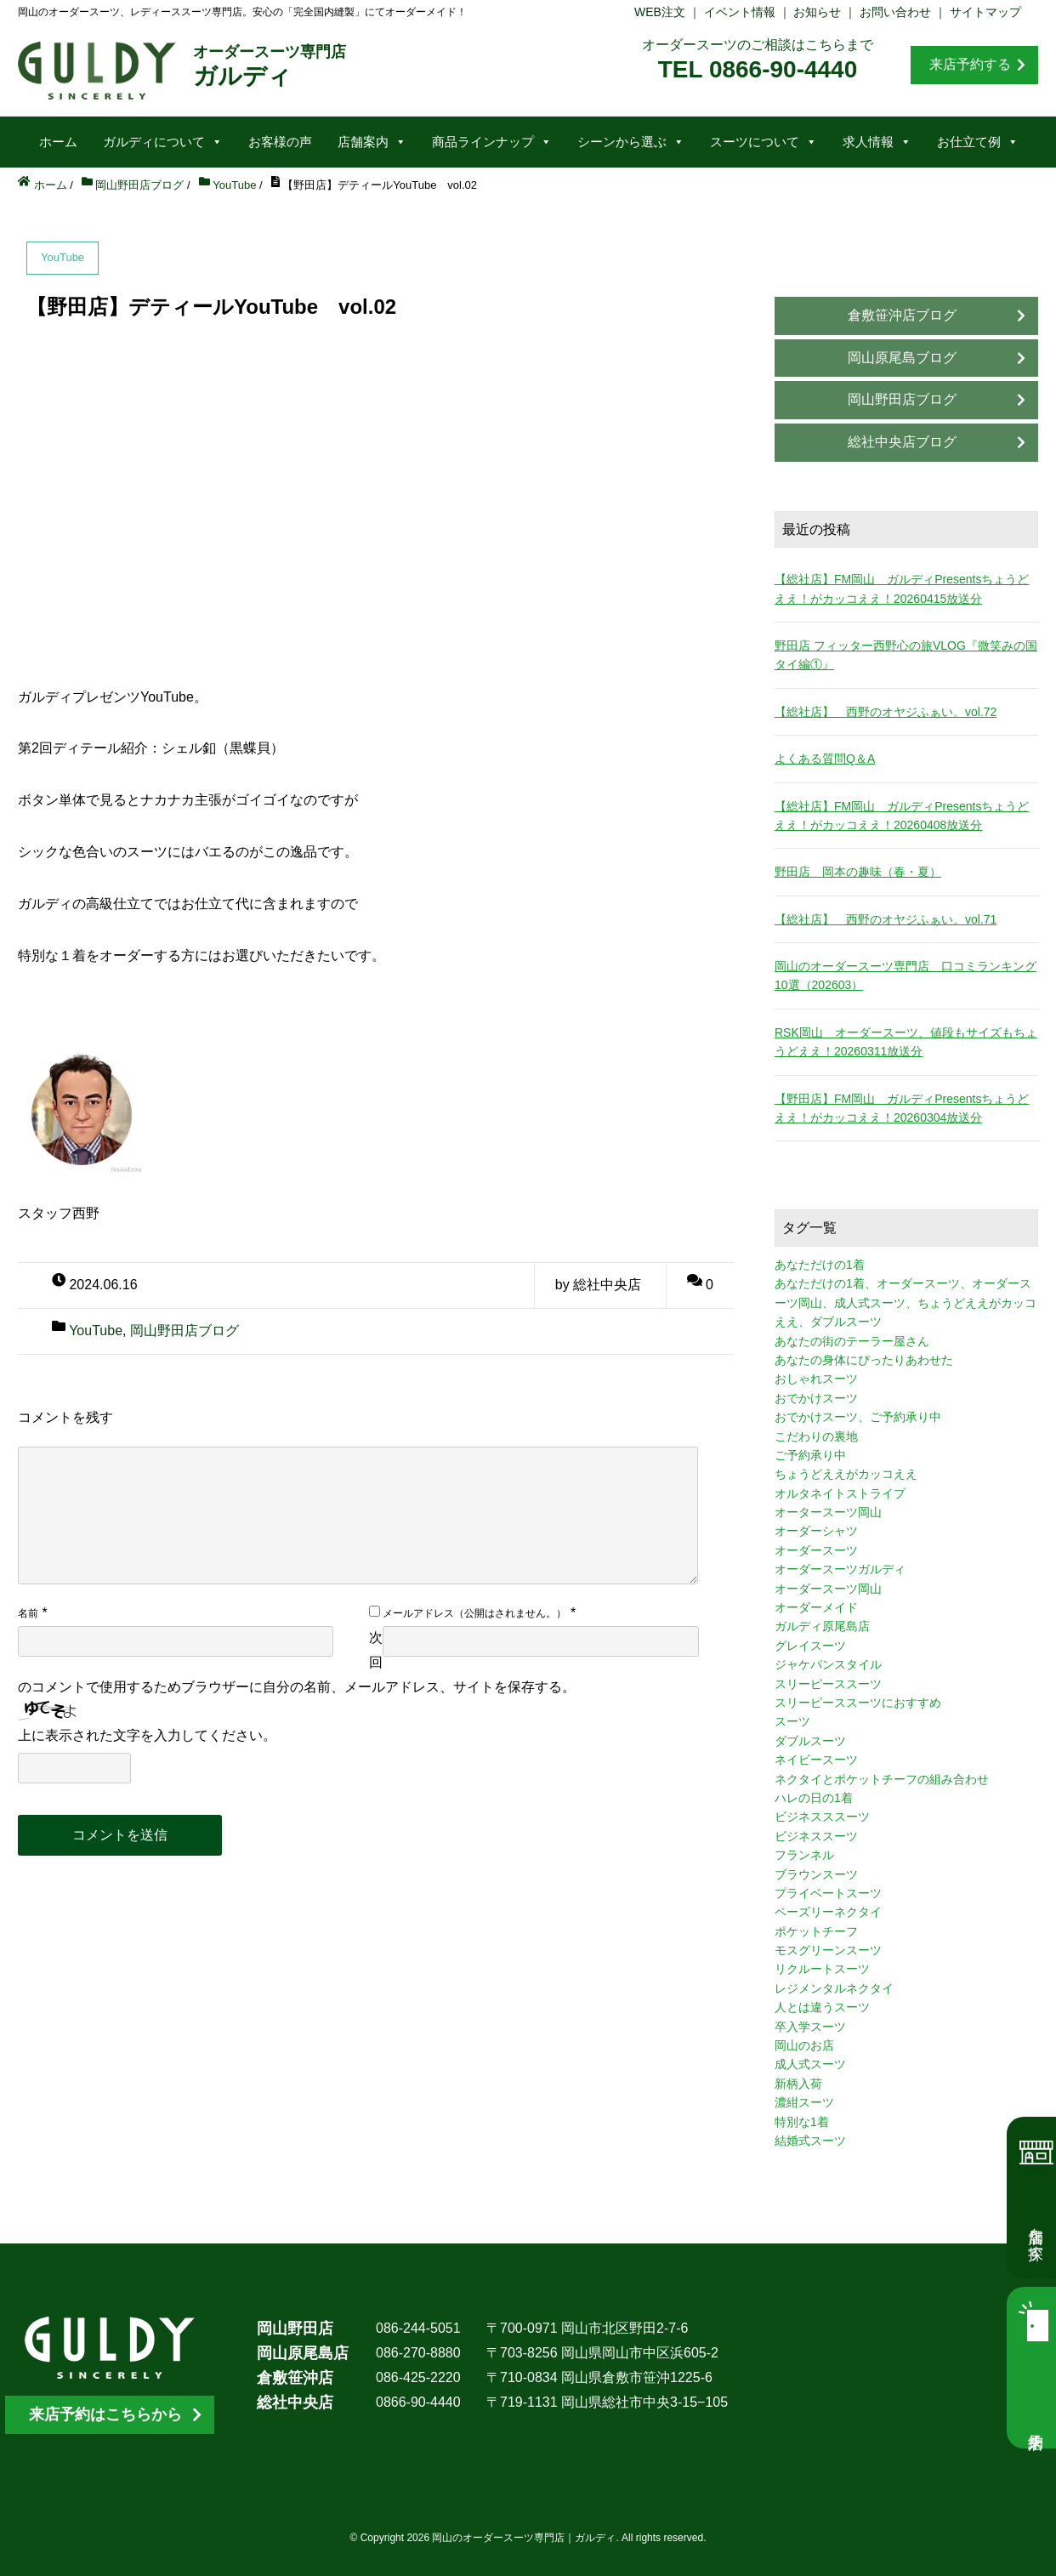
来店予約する (970, 64)
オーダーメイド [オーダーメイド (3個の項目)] (816, 1607)
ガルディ (269, 66)
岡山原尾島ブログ (902, 357)
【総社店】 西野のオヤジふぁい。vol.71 (885, 919)
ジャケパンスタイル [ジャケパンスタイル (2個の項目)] (828, 1664)
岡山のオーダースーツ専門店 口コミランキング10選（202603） (905, 975)
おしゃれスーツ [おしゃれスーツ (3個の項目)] (816, 1378)
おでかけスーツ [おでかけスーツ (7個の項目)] (816, 1398)
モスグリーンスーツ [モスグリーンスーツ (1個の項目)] (828, 1950)
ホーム (58, 141)
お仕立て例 (978, 141)
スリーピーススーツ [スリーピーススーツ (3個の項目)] (828, 1684)
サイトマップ (985, 12)
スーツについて (763, 141)
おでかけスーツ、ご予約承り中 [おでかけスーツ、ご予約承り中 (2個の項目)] (858, 1417)
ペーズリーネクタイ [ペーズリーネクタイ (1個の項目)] (828, 1912)
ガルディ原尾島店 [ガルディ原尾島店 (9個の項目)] (822, 1626)
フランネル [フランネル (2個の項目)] (804, 1855)
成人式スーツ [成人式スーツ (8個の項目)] (810, 2064)
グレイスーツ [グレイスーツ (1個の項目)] (810, 1645)
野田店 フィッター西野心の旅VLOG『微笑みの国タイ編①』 (906, 655)
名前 (28, 1613)
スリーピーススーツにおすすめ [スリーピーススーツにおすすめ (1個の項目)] (858, 1702)
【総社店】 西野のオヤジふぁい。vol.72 (885, 712)
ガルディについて (163, 141)
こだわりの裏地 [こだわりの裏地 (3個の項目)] (816, 1436)
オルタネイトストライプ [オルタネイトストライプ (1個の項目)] (840, 1493)
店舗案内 (372, 141)
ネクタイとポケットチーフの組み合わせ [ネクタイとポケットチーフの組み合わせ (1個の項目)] (882, 1779)
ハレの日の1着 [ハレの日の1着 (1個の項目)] (814, 1798)
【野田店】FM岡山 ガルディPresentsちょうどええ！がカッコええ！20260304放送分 (902, 1108)
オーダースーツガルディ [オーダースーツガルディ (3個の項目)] (840, 1569)
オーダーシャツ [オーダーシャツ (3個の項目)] (816, 1531)
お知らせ (817, 12)
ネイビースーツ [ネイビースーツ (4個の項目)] (816, 1759)
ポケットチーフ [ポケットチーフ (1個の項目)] (816, 1931)
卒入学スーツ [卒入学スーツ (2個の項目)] (810, 2026)
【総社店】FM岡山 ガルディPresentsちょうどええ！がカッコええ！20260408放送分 (902, 815)
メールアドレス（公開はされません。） (474, 1613)
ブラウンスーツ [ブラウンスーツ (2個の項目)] (816, 1874)
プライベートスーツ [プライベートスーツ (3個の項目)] (828, 1893)
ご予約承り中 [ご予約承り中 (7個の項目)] (810, 1455)
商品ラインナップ (492, 141)
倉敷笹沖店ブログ (902, 315)
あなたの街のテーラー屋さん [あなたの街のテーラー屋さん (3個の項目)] (852, 1341)
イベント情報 (739, 12)
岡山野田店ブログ (184, 1330)
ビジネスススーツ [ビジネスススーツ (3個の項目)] (822, 1816)
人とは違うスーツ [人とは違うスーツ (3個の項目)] (822, 2007)
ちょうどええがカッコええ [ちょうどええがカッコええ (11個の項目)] (846, 1474)
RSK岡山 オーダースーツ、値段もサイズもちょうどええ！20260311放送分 (906, 1042)
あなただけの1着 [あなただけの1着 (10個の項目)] (820, 1264)
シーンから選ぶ (630, 141)
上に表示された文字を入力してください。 (147, 1735)
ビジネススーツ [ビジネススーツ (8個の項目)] (816, 1836)
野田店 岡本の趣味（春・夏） (858, 872)
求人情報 (877, 141)
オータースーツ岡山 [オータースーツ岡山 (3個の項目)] (828, 1512)
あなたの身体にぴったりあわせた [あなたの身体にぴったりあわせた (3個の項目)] (864, 1360)
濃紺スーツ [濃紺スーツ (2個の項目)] (804, 2102)
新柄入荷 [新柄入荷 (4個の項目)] (798, 2083)
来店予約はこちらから (105, 2414)
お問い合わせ (895, 12)
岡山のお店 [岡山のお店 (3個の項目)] (804, 2045)
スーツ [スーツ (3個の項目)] (792, 1721)
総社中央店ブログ (902, 442)
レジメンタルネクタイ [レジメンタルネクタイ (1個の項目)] (834, 1988)
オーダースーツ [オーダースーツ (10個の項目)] (816, 1550)
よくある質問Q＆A (825, 758)
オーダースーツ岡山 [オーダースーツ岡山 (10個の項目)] (828, 1588)
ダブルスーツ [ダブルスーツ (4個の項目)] (810, 1741)
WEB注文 (659, 12)
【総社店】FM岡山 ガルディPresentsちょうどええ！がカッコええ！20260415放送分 (902, 588)
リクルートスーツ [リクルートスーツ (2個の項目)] (822, 1969)
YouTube (95, 1330)
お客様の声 (280, 141)
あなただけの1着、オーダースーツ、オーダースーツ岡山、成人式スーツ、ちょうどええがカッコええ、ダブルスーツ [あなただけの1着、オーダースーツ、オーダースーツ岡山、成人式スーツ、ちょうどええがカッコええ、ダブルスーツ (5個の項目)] (905, 1302)
